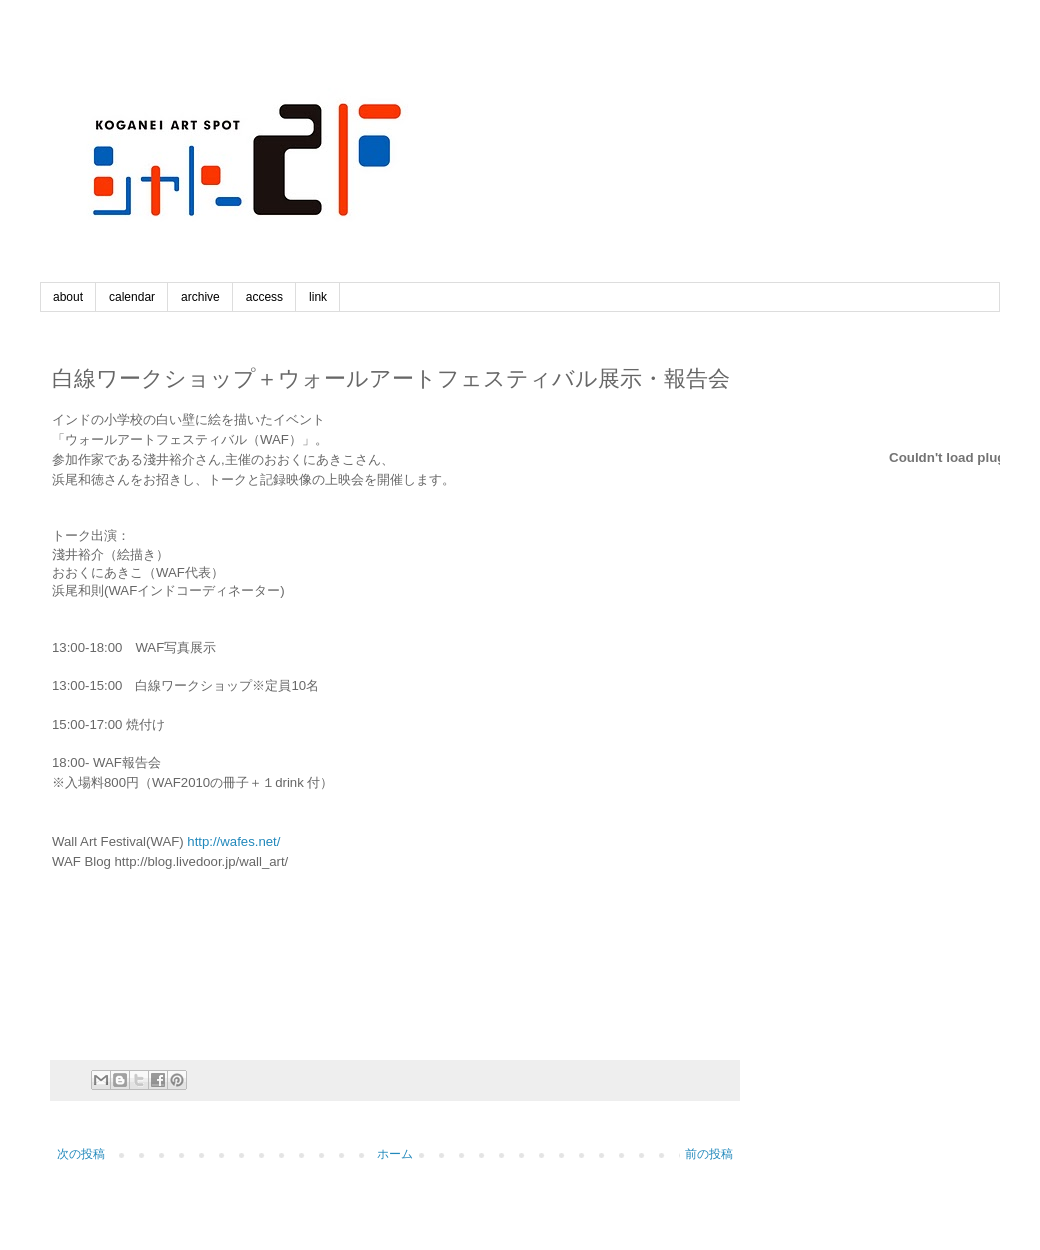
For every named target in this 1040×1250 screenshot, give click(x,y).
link (318, 297)
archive (200, 297)
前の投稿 (709, 1154)
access (264, 297)
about (68, 297)
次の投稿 (81, 1154)
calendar (132, 297)
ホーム (395, 1154)
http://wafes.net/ (233, 841)
